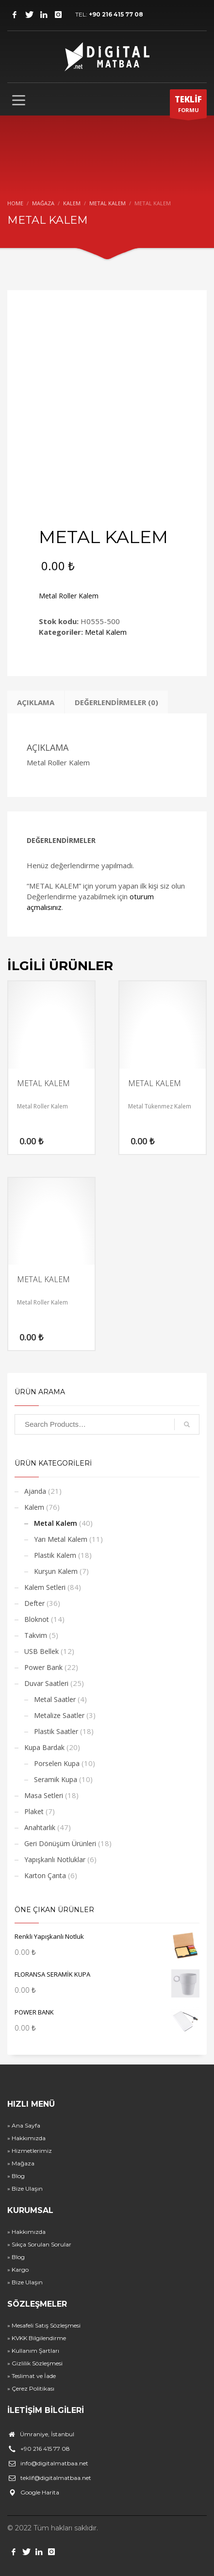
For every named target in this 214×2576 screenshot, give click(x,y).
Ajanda (35, 1491)
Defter (34, 1603)
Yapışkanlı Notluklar (54, 1859)
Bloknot (36, 1619)
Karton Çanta (45, 1875)
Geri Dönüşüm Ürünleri (60, 1843)
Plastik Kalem (55, 1555)
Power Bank (43, 1667)
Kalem (34, 1507)
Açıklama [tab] (35, 702)
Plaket (34, 1811)
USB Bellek (41, 1651)
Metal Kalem (106, 632)
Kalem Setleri (45, 1587)
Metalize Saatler (59, 1715)
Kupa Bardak (44, 1747)
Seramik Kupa (55, 1779)
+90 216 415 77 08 (116, 14)
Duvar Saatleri (46, 1683)
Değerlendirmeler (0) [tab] (116, 702)
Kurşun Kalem (56, 1571)
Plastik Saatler (56, 1731)
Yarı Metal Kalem (60, 1539)
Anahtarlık (39, 1827)
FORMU (188, 106)
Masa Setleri (43, 1795)
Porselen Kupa (57, 1763)
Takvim (35, 1635)
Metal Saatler (55, 1699)
